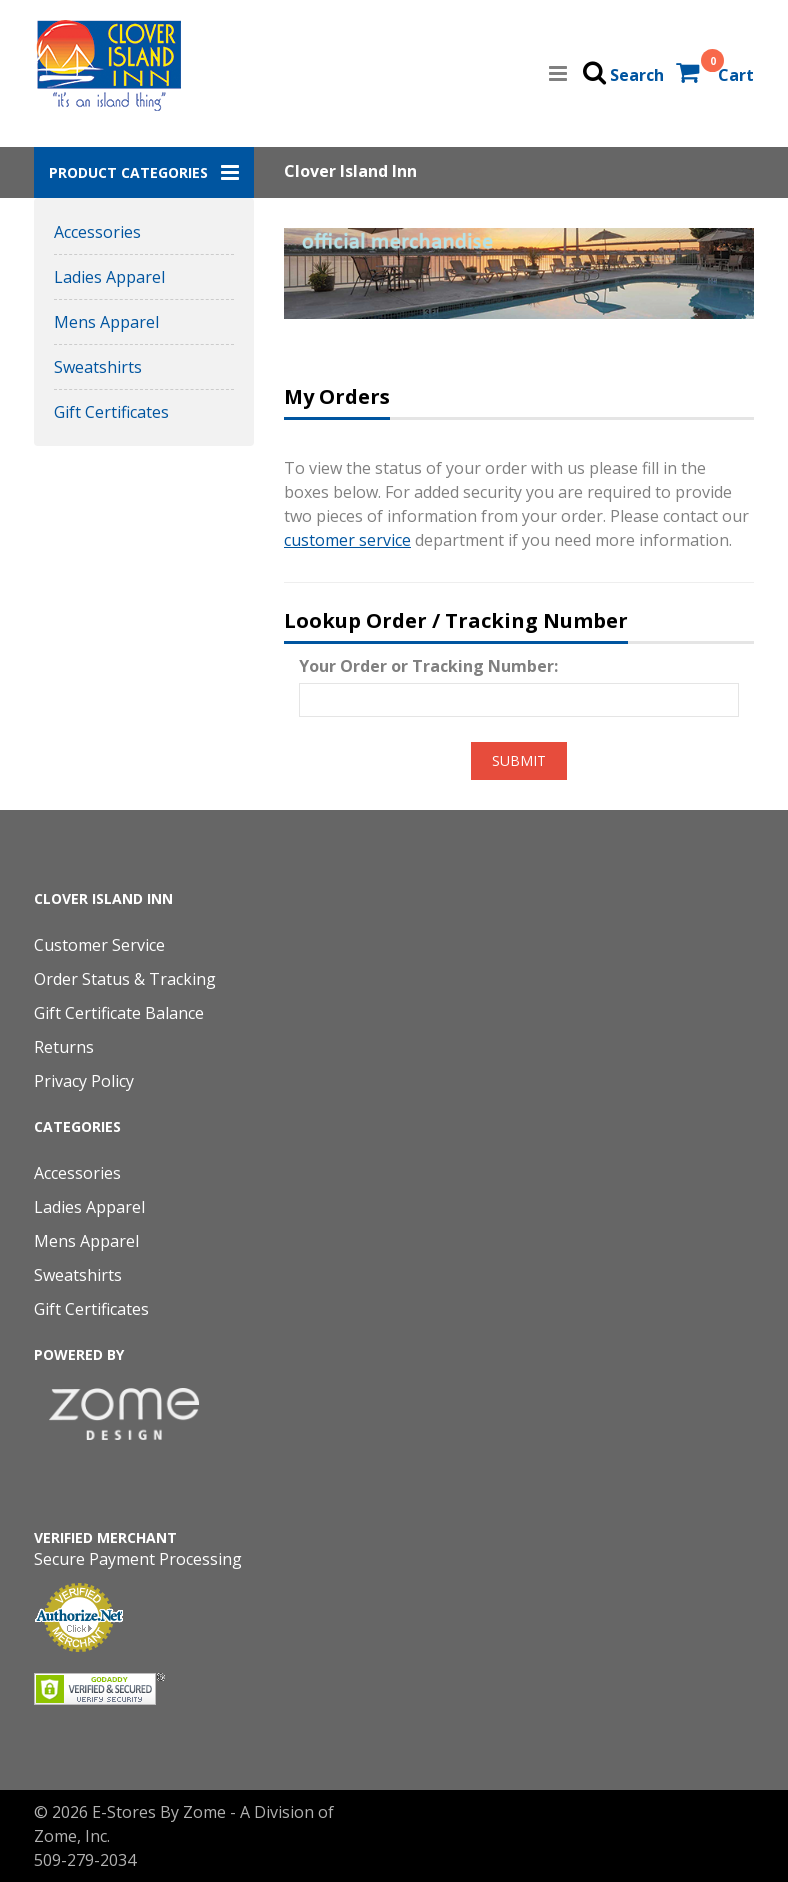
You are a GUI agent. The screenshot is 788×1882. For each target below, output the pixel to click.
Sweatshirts (98, 367)
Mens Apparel (106, 322)
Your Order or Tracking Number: (428, 666)
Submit (519, 760)
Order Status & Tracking (125, 979)
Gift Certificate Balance (119, 1013)
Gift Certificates (111, 412)
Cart (736, 75)
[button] (144, 172)
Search (637, 75)
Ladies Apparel (109, 277)
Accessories (97, 232)
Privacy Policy (84, 1081)
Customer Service (99, 945)
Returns (64, 1047)
